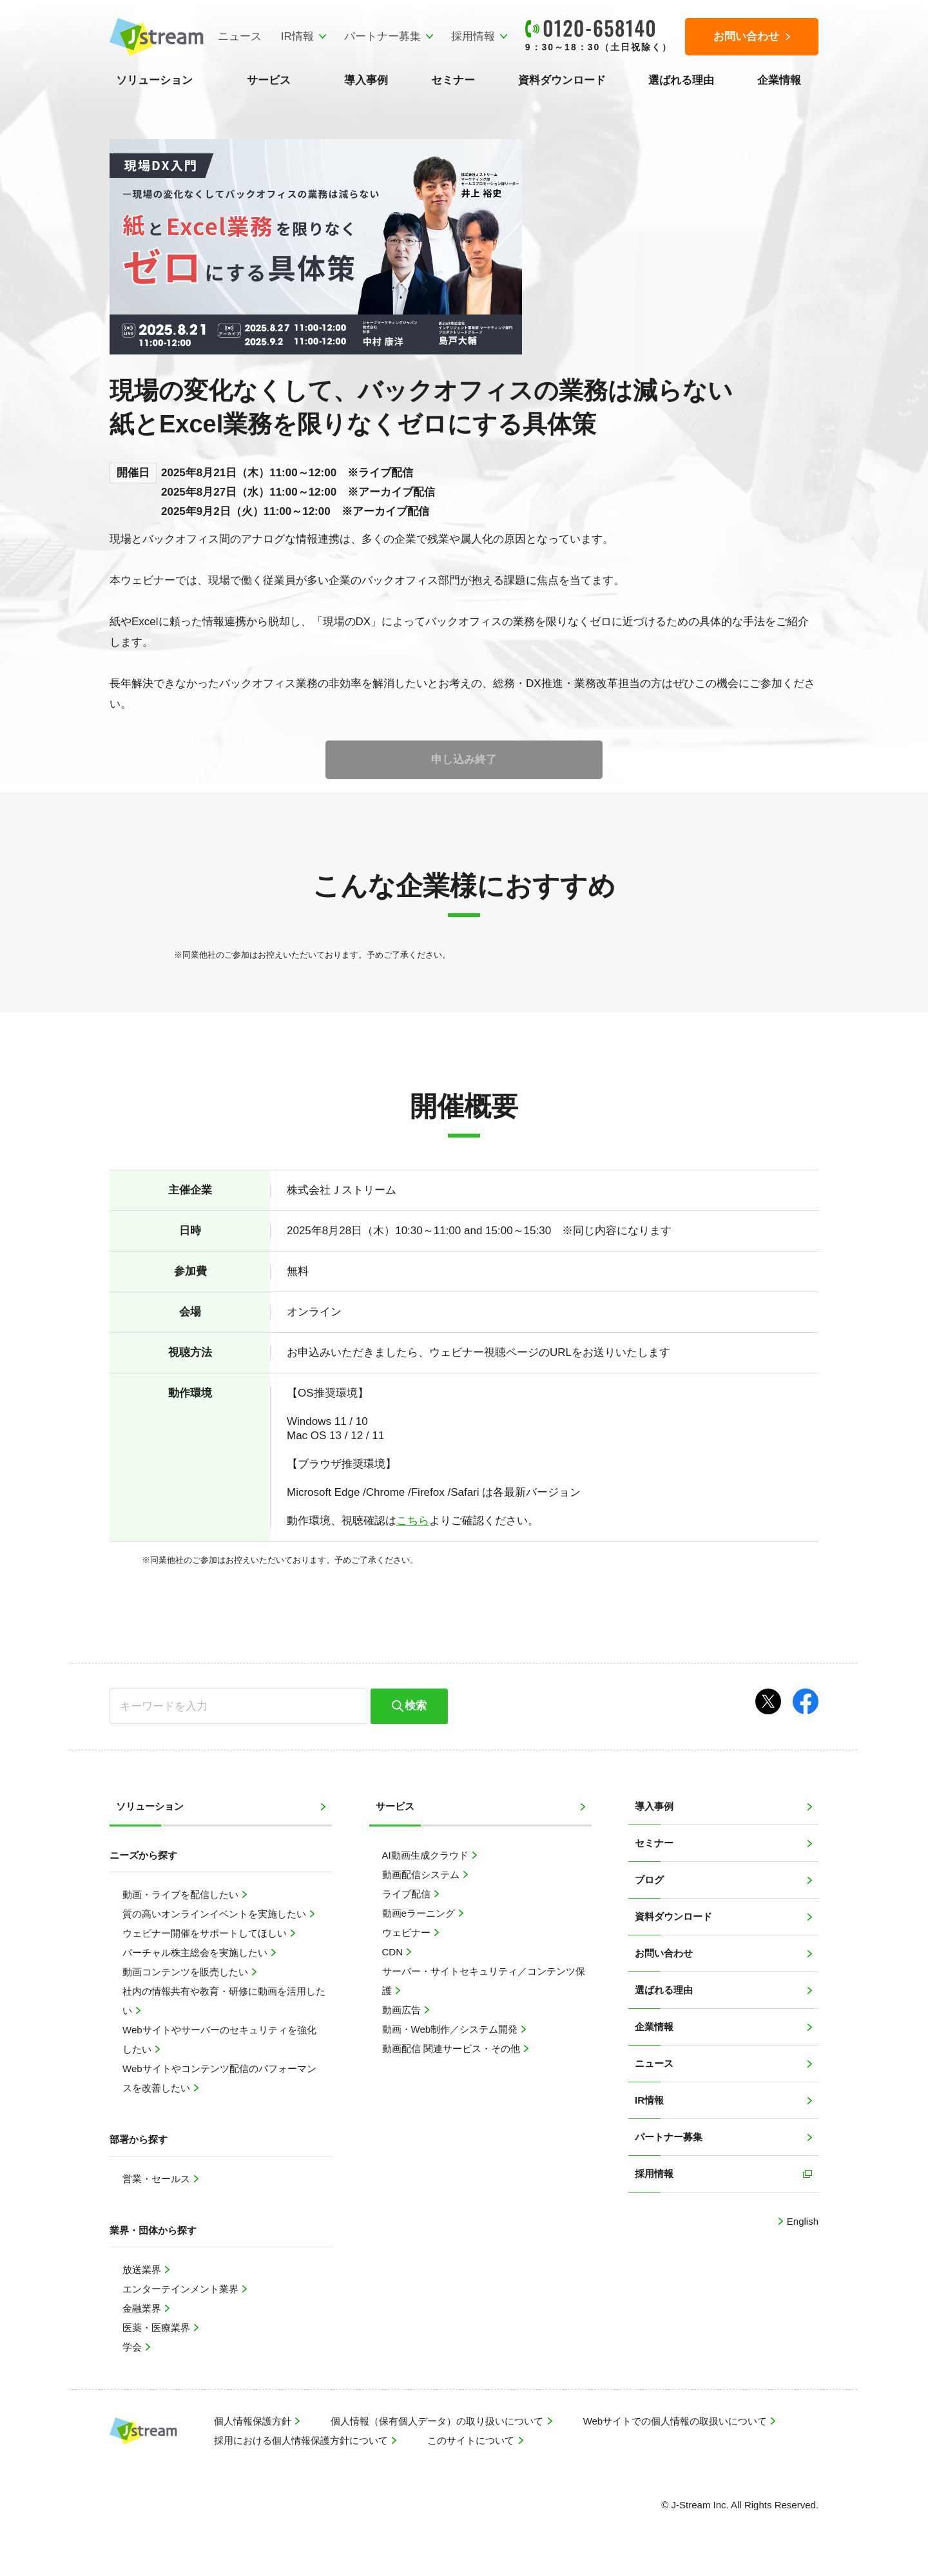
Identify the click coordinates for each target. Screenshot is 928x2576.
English (801, 2221)
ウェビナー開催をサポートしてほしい (205, 1933)
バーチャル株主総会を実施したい (196, 1952)
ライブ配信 (407, 1893)
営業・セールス (157, 2178)
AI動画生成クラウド (426, 1855)
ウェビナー (407, 1932)
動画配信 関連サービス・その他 (452, 2048)
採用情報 (472, 36)
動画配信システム (422, 1874)
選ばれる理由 (681, 80)
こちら (412, 1521)
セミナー (453, 80)
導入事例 (366, 80)
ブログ (649, 1879)
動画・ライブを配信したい (181, 1894)
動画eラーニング (420, 1913)
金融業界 (143, 2308)
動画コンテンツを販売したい (186, 1971)
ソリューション (154, 80)
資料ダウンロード (562, 80)
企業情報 (779, 80)
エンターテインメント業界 (181, 2288)
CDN (394, 1951)
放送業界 (143, 2269)
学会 (133, 2346)
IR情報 (296, 36)
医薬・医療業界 (157, 2327)
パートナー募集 (381, 36)
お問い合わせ (664, 1953)
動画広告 (402, 2009)
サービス (269, 80)
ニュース (239, 36)
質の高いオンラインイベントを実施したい (215, 1913)
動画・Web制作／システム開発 (451, 2029)
